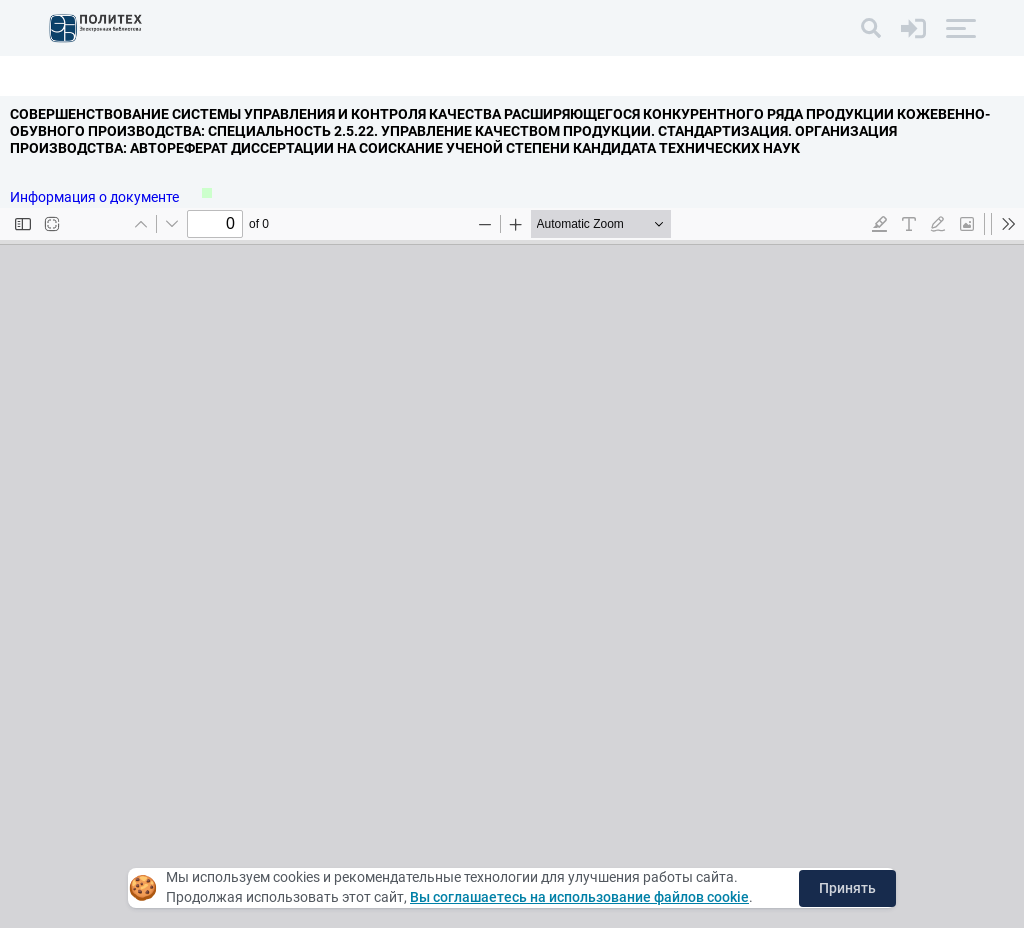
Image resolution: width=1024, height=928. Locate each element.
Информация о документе (96, 197)
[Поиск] (871, 28)
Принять (847, 888)
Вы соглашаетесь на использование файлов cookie (579, 897)
